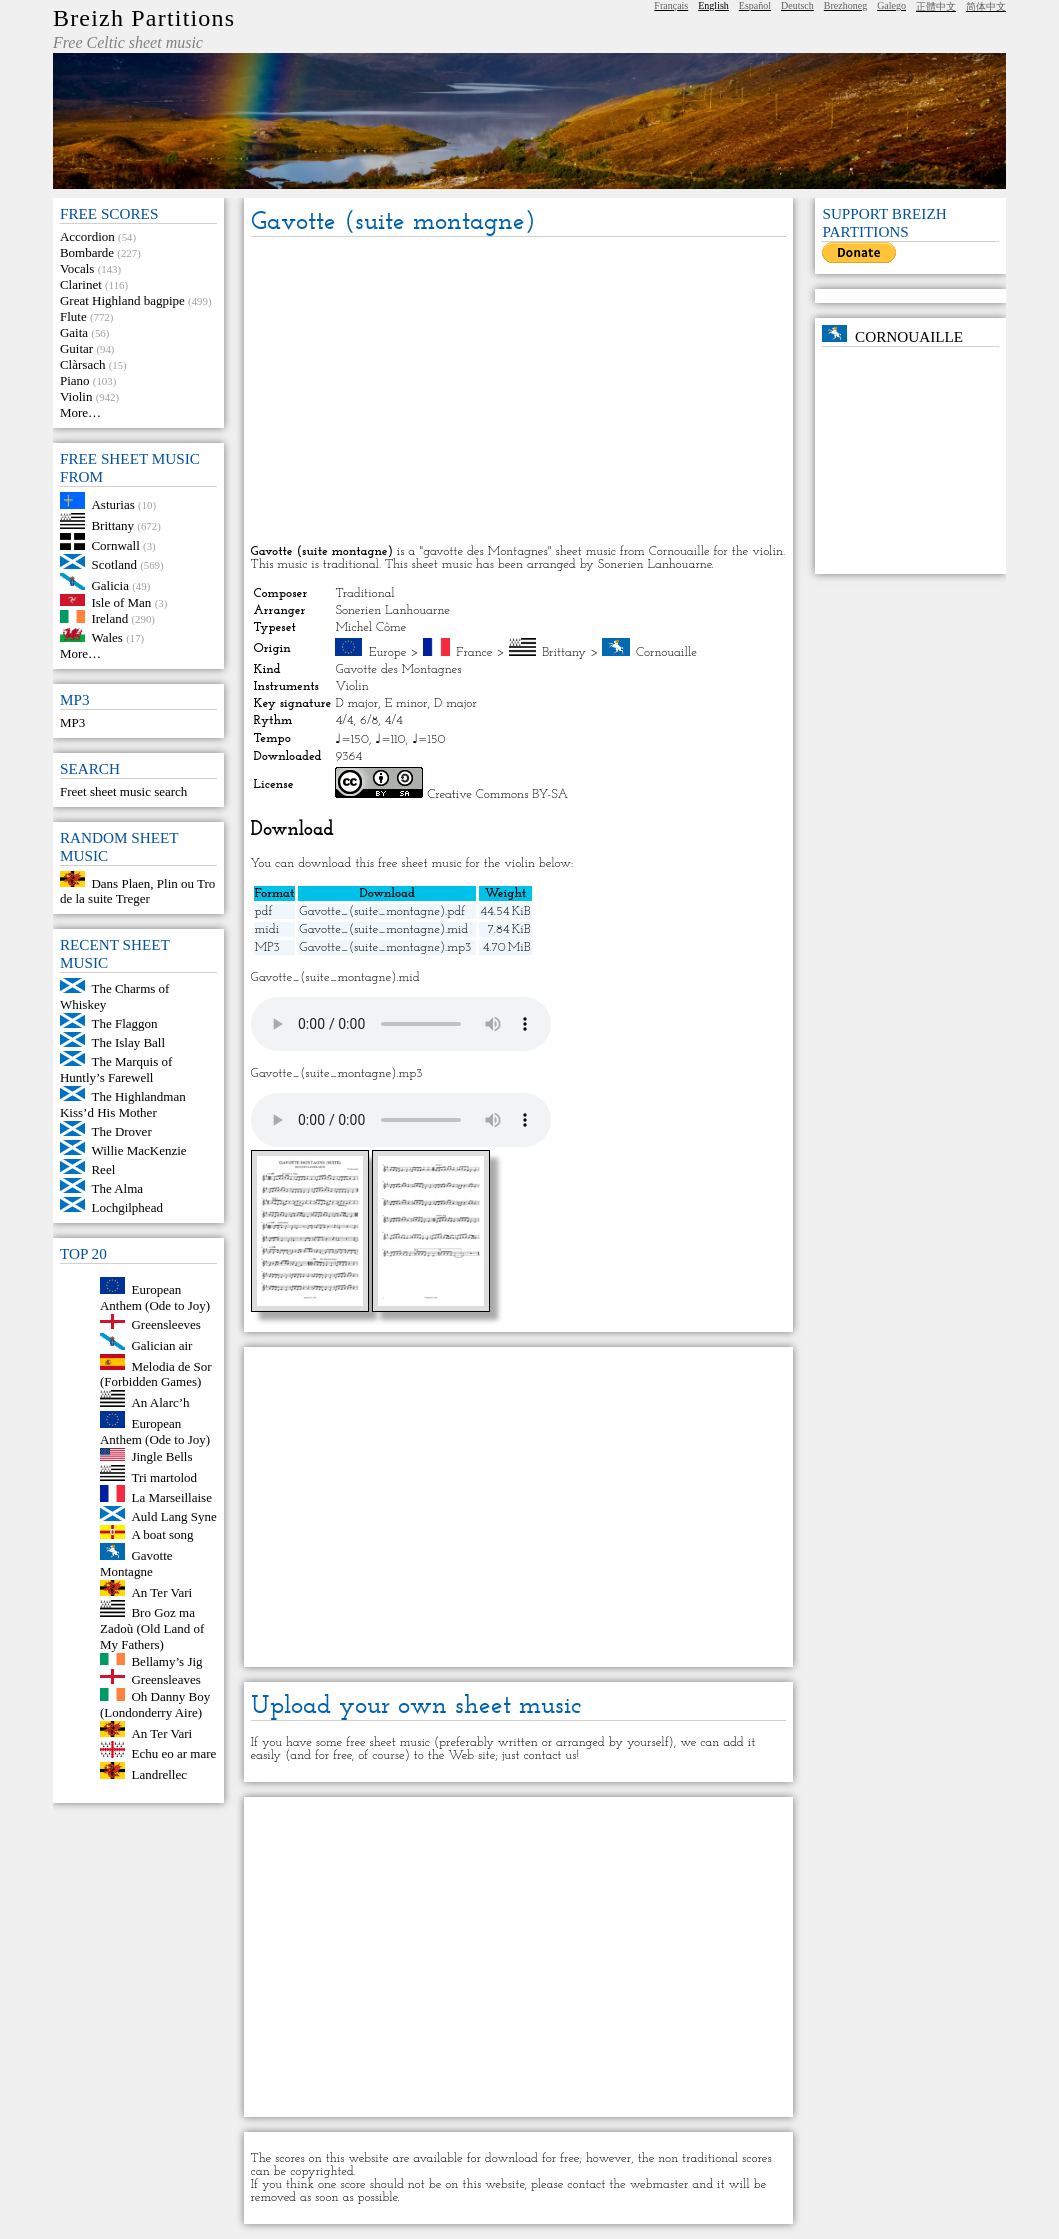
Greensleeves (165, 1324)
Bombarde (87, 252)
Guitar (76, 348)
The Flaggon (124, 1023)
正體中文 (936, 6)
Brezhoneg (845, 5)
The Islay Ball (128, 1042)
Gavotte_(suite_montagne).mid (383, 929)
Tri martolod (164, 1476)
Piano (75, 380)
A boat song (162, 1534)
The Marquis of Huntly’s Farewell (116, 1069)
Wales (106, 637)
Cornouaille (666, 652)
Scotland (114, 564)
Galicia (110, 585)
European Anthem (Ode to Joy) (155, 1297)
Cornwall (115, 545)
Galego (891, 5)
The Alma (117, 1188)
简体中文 (986, 6)
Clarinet (81, 284)
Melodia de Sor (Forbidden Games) (156, 1373)
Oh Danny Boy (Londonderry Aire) (155, 1704)
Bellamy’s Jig (166, 1660)
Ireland (109, 618)
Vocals (77, 268)
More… (80, 412)
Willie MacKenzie (138, 1150)
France (474, 652)
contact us (549, 1755)
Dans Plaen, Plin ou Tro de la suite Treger (137, 890)
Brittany (112, 524)
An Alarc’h (160, 1402)
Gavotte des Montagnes (398, 669)
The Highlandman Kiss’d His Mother (123, 1104)
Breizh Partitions (144, 18)
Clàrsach (82, 364)
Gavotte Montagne (136, 1563)
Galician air (161, 1345)
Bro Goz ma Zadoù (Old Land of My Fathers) (152, 1628)
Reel (103, 1169)
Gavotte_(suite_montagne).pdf (382, 911)
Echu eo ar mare (173, 1753)
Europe (388, 652)
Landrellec (159, 1774)
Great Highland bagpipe (122, 300)
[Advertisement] (518, 392)
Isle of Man (121, 601)
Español (755, 5)
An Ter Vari (161, 1591)
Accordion (87, 236)
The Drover (121, 1131)
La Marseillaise (171, 1497)
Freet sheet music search (123, 791)
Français (671, 5)
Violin (76, 396)
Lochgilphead (126, 1207)
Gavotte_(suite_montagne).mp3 (385, 947)
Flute (73, 316)
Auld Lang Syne (173, 1516)
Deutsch (797, 5)
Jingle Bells (161, 1456)
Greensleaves (165, 1679)
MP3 (72, 722)
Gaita (74, 332)
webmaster (659, 2184)
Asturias (112, 504)
